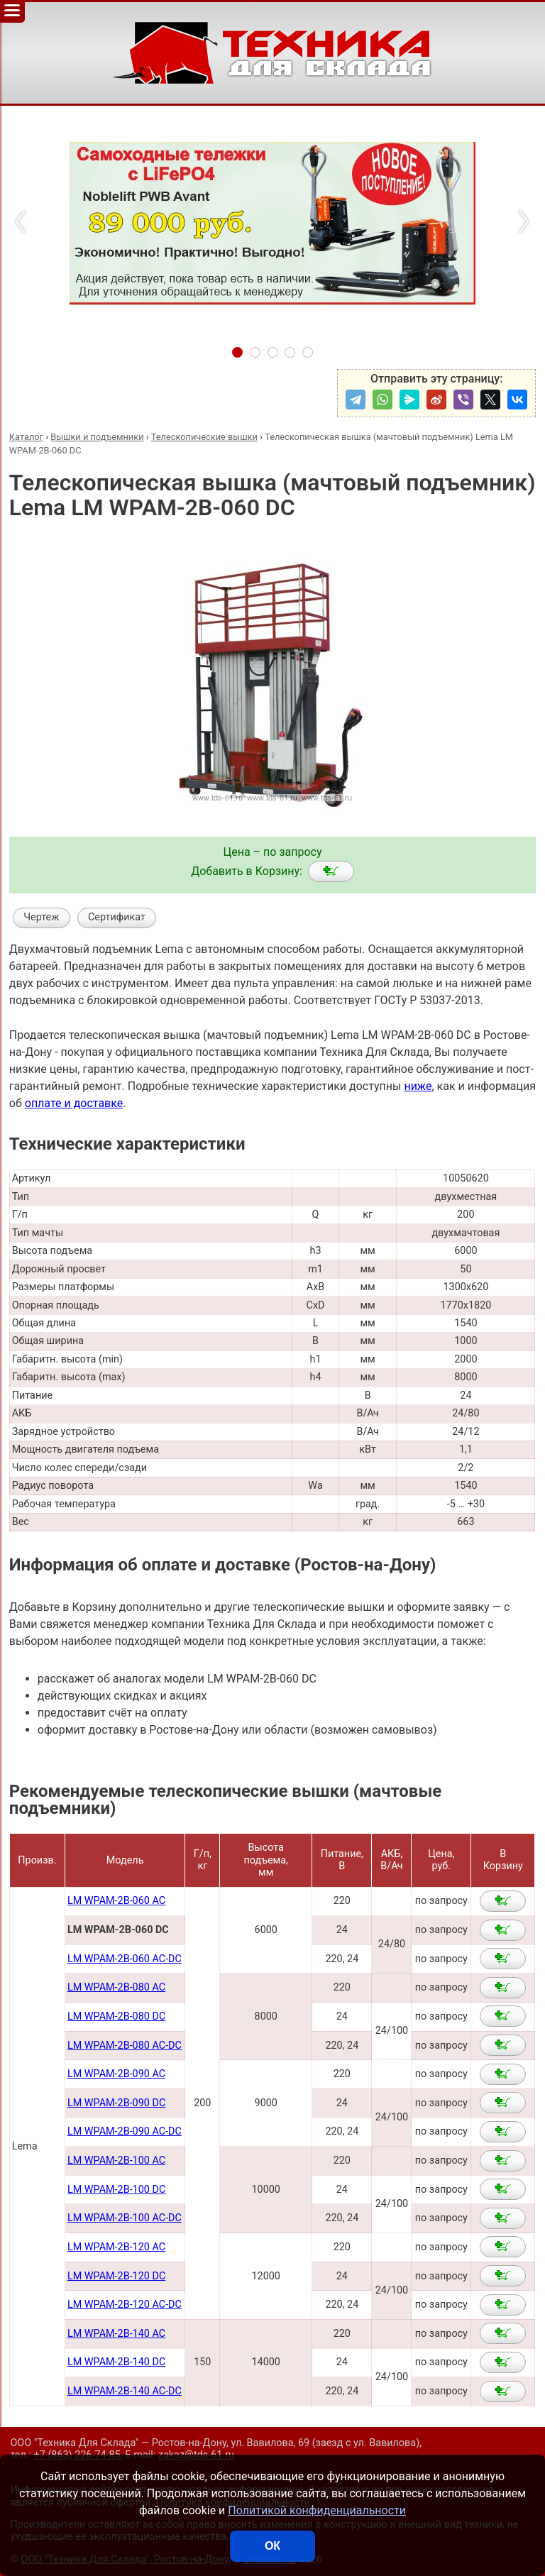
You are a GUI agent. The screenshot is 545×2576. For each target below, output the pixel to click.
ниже (417, 1086)
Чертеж (41, 917)
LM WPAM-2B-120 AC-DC (124, 2305)
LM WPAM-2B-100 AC (116, 2160)
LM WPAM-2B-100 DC (116, 2190)
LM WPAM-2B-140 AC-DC (124, 2391)
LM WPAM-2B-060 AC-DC (124, 1959)
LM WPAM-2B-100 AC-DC (124, 2218)
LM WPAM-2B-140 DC (116, 2362)
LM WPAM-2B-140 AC (116, 2334)
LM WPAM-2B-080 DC (116, 2016)
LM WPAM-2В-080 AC (116, 1987)
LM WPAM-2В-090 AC (116, 2074)
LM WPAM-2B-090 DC (116, 2103)
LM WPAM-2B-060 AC (116, 1901)
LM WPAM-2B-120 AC (116, 2247)
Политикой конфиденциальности (317, 2510)
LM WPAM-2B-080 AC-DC (124, 2046)
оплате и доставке (74, 1103)
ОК (272, 2546)
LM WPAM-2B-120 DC (116, 2276)
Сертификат (116, 917)
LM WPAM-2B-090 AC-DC (124, 2131)
